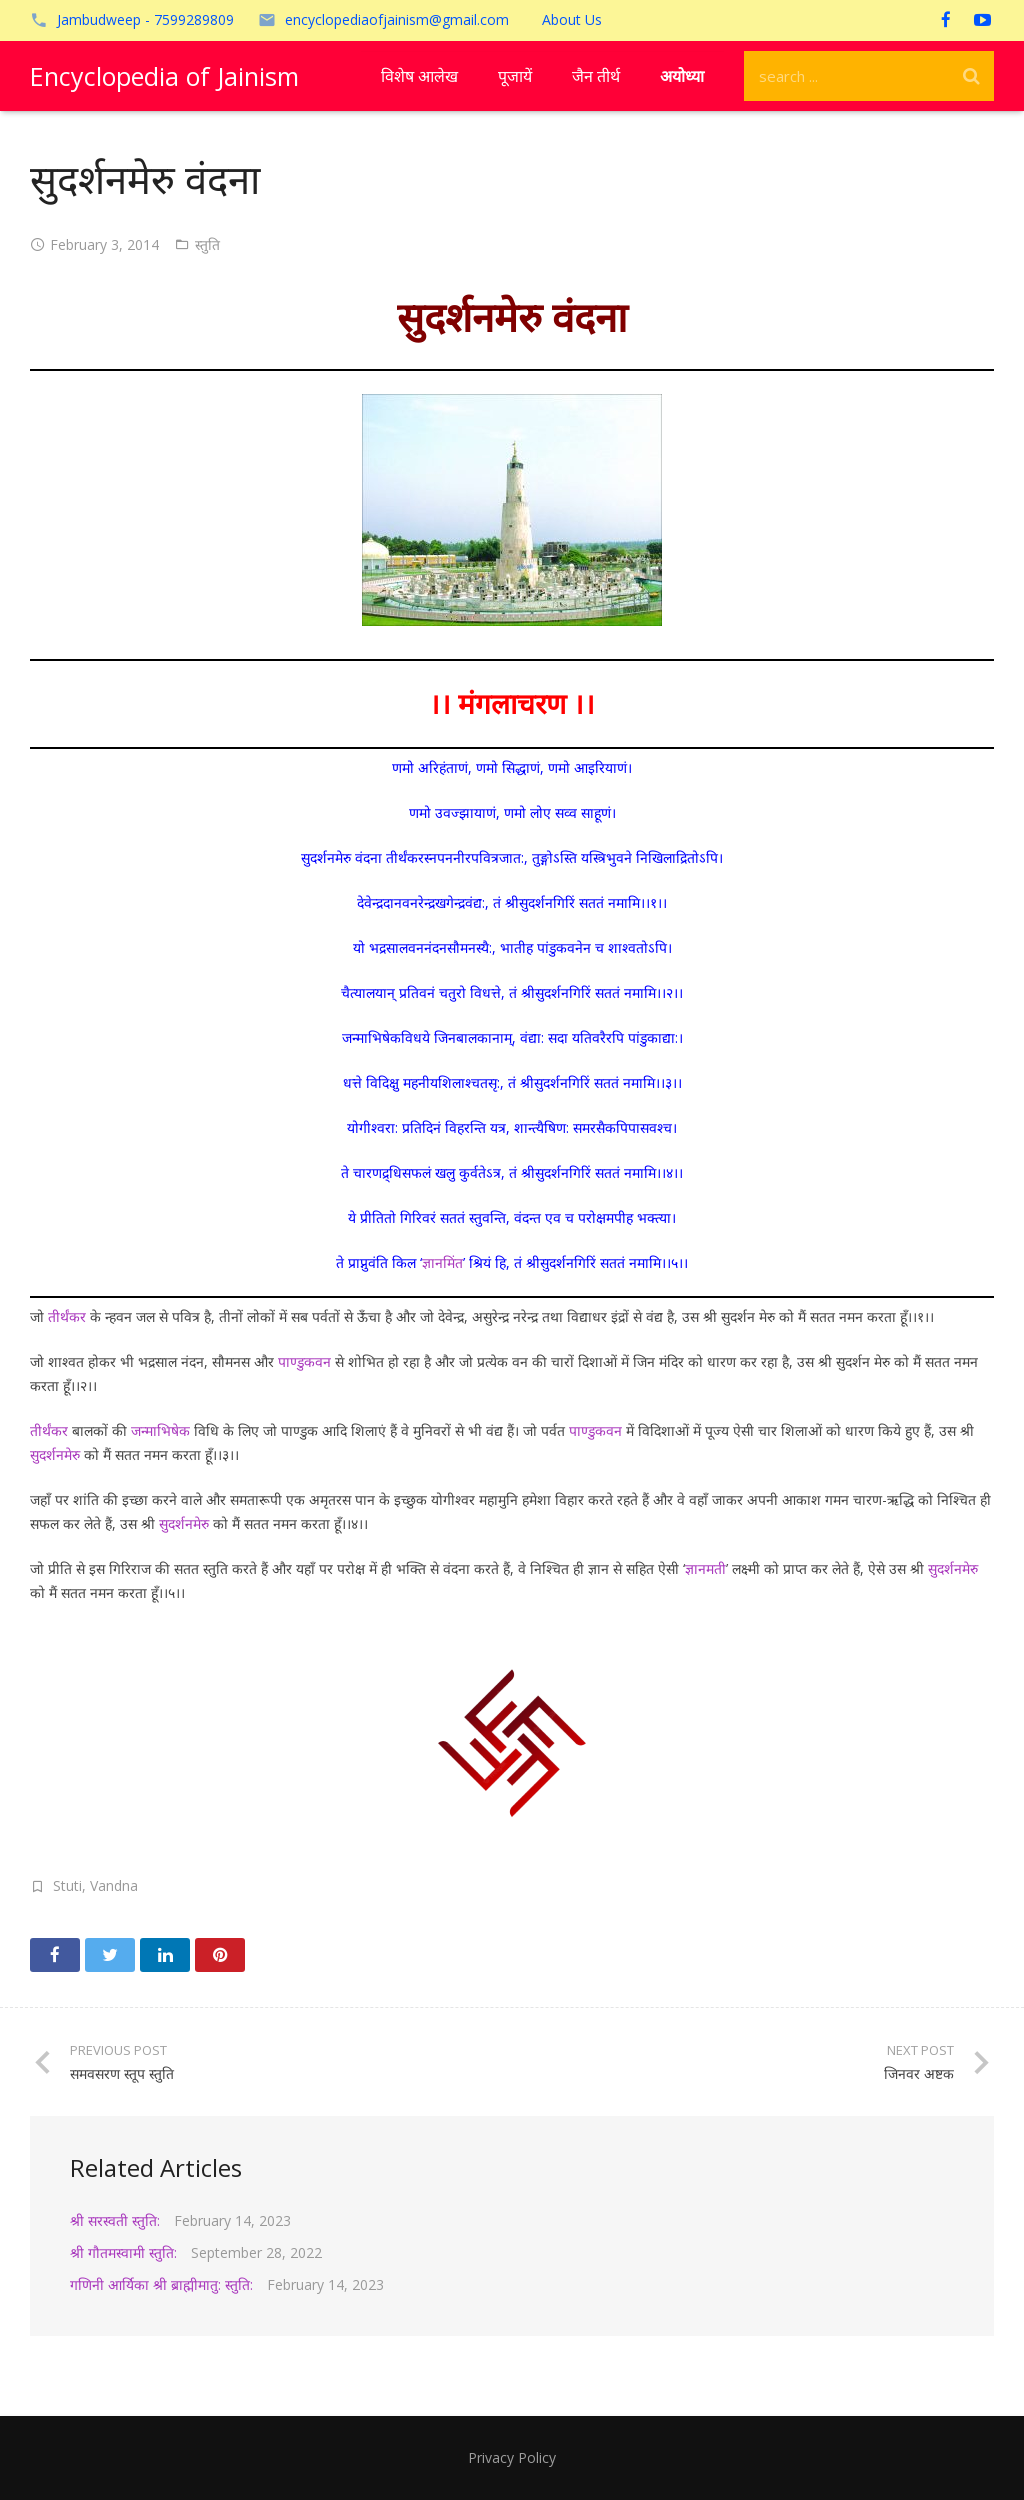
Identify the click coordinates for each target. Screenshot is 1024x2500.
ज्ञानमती (705, 1568)
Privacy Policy (512, 2457)
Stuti (67, 1885)
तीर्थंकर (67, 1316)
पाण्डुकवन (304, 1361)
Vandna (114, 1885)
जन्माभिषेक (160, 1430)
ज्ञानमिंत (442, 1262)
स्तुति (207, 244)
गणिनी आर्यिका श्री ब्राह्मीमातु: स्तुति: (161, 2284)
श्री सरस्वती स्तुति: (115, 2220)
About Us (572, 19)
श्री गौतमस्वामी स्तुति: (123, 2252)
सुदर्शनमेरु (55, 1454)
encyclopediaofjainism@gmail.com (397, 19)
